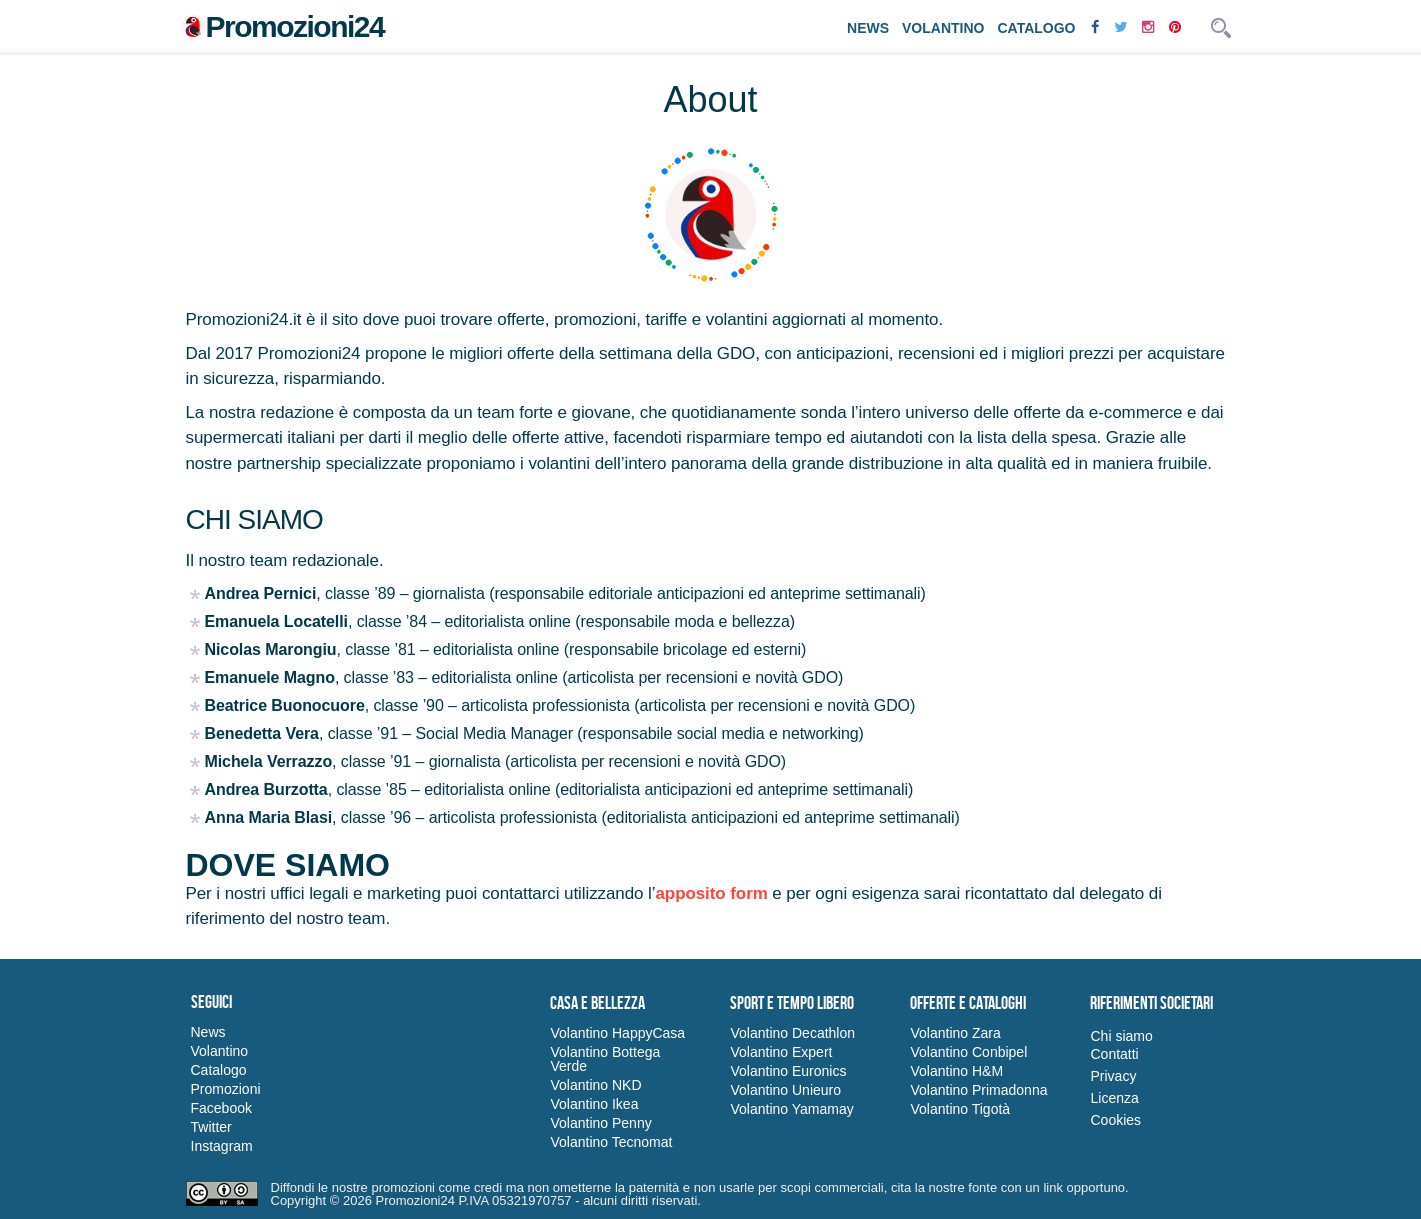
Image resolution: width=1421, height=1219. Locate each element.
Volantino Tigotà (960, 1109)
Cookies (1115, 1120)
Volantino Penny (600, 1123)
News (868, 28)
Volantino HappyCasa (617, 1033)
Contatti (1114, 1054)
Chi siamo (1121, 1036)
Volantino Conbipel (968, 1052)
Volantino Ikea (594, 1104)
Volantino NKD (595, 1085)
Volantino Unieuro (785, 1090)
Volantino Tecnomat (611, 1142)
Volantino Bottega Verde (605, 1059)
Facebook (221, 1108)
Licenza (1114, 1098)
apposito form (711, 893)
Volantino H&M (956, 1071)
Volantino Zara (955, 1033)
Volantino (943, 28)
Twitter (211, 1127)
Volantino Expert (781, 1052)
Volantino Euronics (788, 1071)
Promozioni (226, 1089)
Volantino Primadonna (978, 1090)
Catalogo (1036, 28)
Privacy (1113, 1076)
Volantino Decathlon (792, 1033)
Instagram (222, 1146)
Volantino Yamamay (791, 1109)
